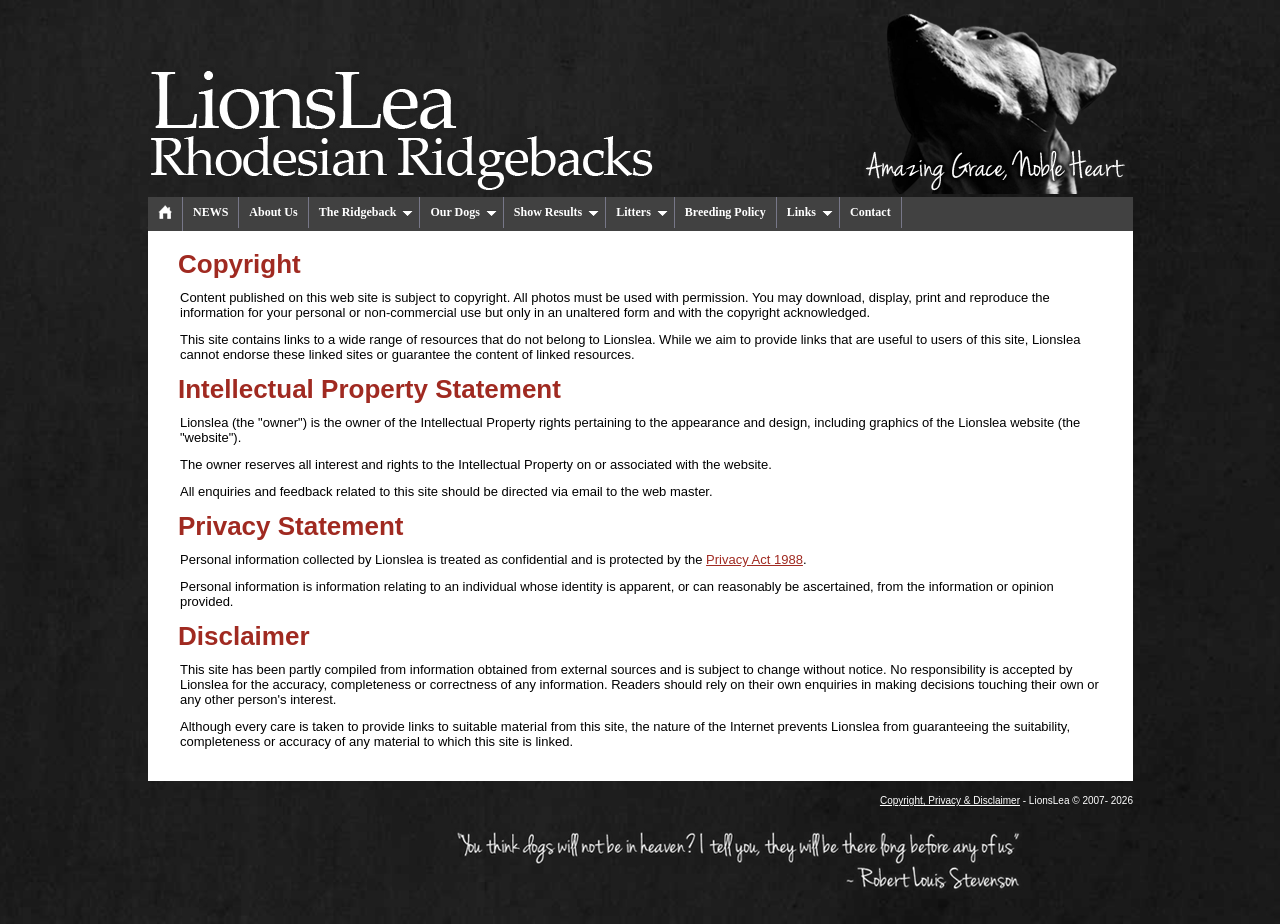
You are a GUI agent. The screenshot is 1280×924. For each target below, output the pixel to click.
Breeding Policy (725, 212)
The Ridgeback (366, 212)
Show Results (556, 212)
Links (810, 212)
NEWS (210, 212)
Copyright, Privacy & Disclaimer (950, 800)
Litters (642, 212)
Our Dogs (463, 212)
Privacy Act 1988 (754, 559)
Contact (870, 212)
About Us (273, 212)
